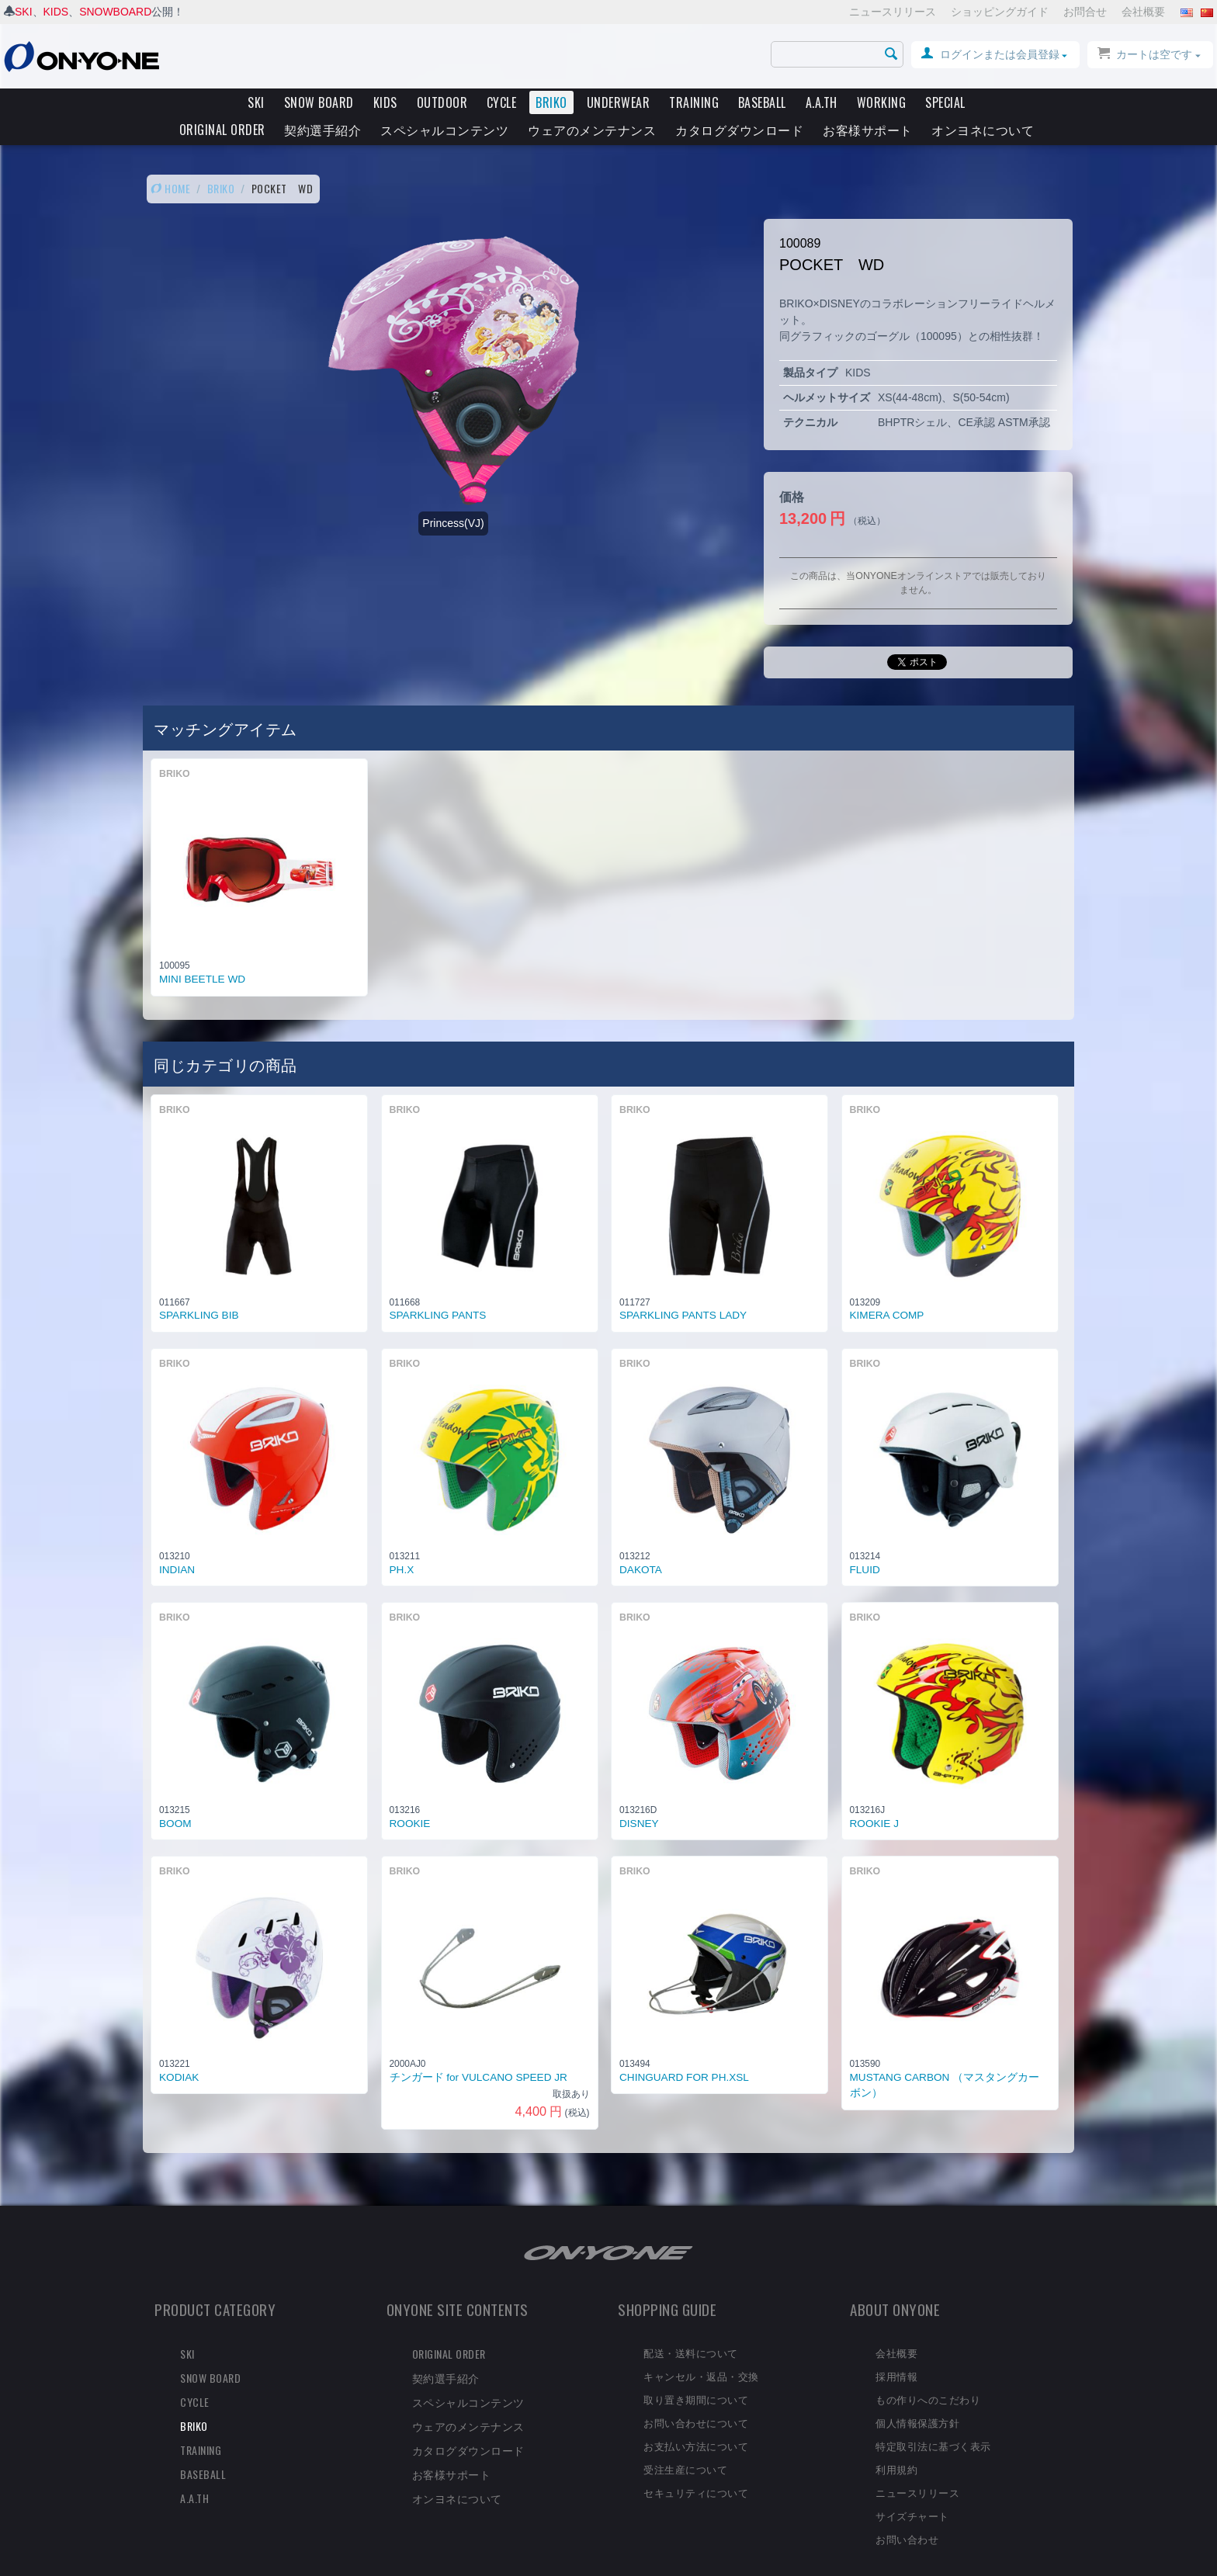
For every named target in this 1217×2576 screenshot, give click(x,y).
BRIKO (551, 102)
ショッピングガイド (1000, 11)
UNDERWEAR (618, 102)
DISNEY (639, 1797)
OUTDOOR (442, 102)
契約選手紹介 (322, 129)
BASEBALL (762, 102)
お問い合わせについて (695, 2396)
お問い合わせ (906, 2512)
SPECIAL (945, 102)
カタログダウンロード (739, 129)
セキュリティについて (695, 2466)
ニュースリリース (892, 11)
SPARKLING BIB (199, 1289)
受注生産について (685, 2442)
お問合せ (1085, 11)
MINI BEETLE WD (202, 953)
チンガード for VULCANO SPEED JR (478, 2051)
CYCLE (502, 102)
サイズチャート (912, 2489)
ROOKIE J (874, 1797)
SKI (24, 11)
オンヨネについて (982, 129)
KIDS (56, 11)
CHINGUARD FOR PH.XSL (684, 2051)
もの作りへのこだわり (927, 2372)
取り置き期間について (695, 2372)
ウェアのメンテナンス (592, 129)
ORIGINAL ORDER (222, 129)
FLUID (865, 1543)
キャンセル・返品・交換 (701, 2349)
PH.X (402, 1543)
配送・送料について (690, 2326)
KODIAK (179, 2051)
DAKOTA (640, 1543)
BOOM (175, 1797)
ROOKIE (410, 1797)
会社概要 (1143, 11)
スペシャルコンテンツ (444, 129)
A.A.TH (821, 102)
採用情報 (896, 2349)
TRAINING (694, 102)
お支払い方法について (695, 2419)
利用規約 (896, 2442)
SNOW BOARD (319, 102)
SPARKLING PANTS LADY (683, 1289)
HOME (170, 162)
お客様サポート (868, 129)
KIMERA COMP (887, 1289)
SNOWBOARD (115, 11)
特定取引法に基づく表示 (933, 2419)
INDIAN (177, 1543)
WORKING (882, 102)
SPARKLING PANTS (438, 1289)
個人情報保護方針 (917, 2396)
